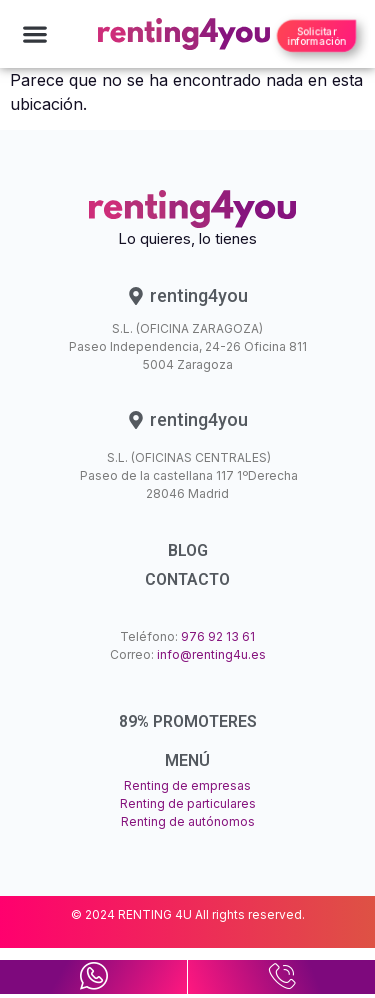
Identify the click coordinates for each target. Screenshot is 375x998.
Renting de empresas (187, 785)
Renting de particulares (188, 803)
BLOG (188, 550)
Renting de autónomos (188, 821)
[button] (34, 34)
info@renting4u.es (211, 654)
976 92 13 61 (218, 636)
